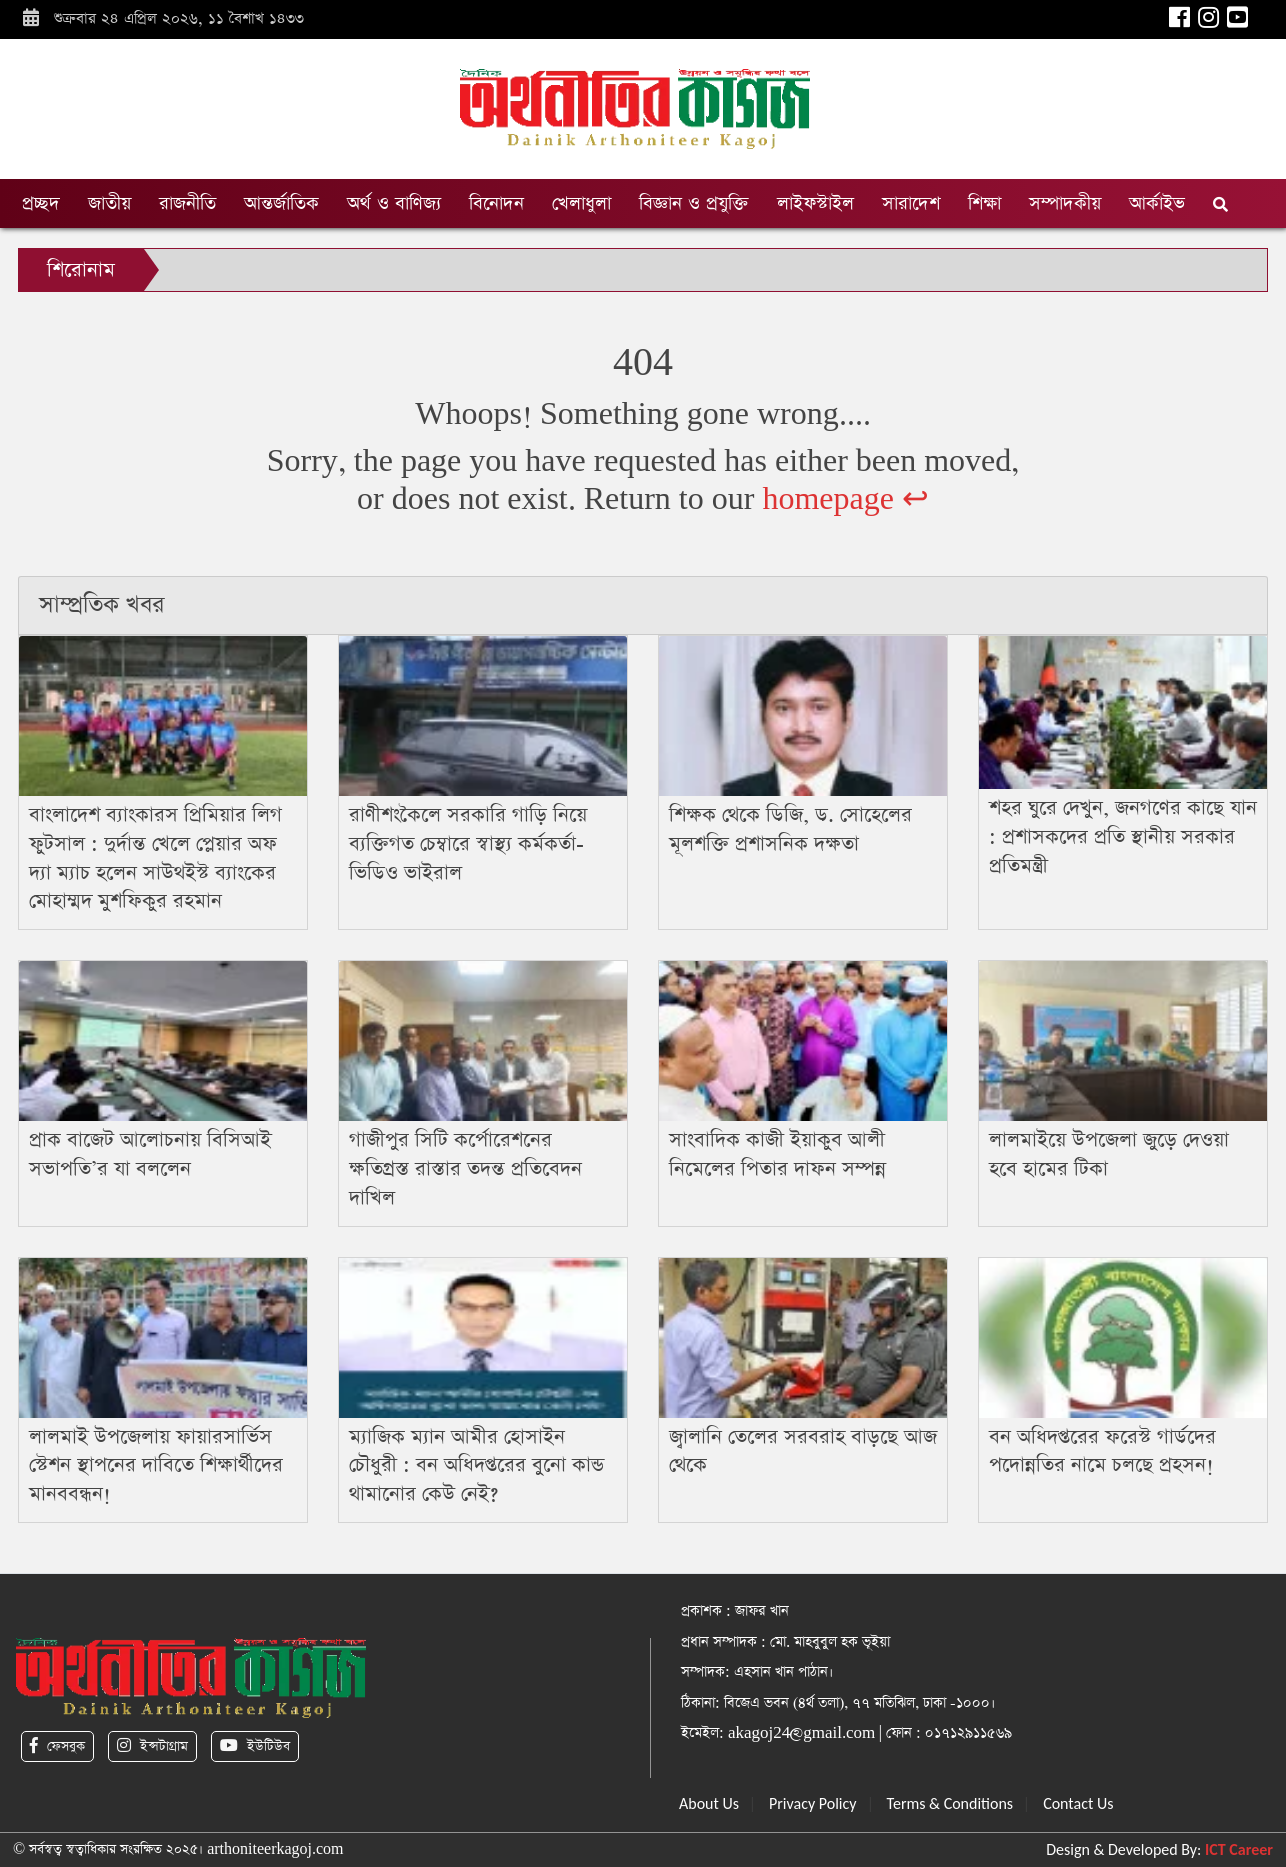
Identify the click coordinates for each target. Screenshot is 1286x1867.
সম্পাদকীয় (1065, 203)
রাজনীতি (187, 203)
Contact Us (1078, 1803)
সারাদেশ (911, 203)
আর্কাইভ (1157, 203)
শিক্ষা (984, 203)
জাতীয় (109, 203)
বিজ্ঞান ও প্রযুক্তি (694, 203)
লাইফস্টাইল (815, 203)
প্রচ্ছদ (41, 203)
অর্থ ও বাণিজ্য (394, 203)
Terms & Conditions (950, 1803)
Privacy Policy (813, 1803)
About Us (709, 1803)
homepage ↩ (845, 499)
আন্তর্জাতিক (281, 203)
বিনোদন (496, 203)
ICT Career (1239, 1849)
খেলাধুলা (581, 203)
